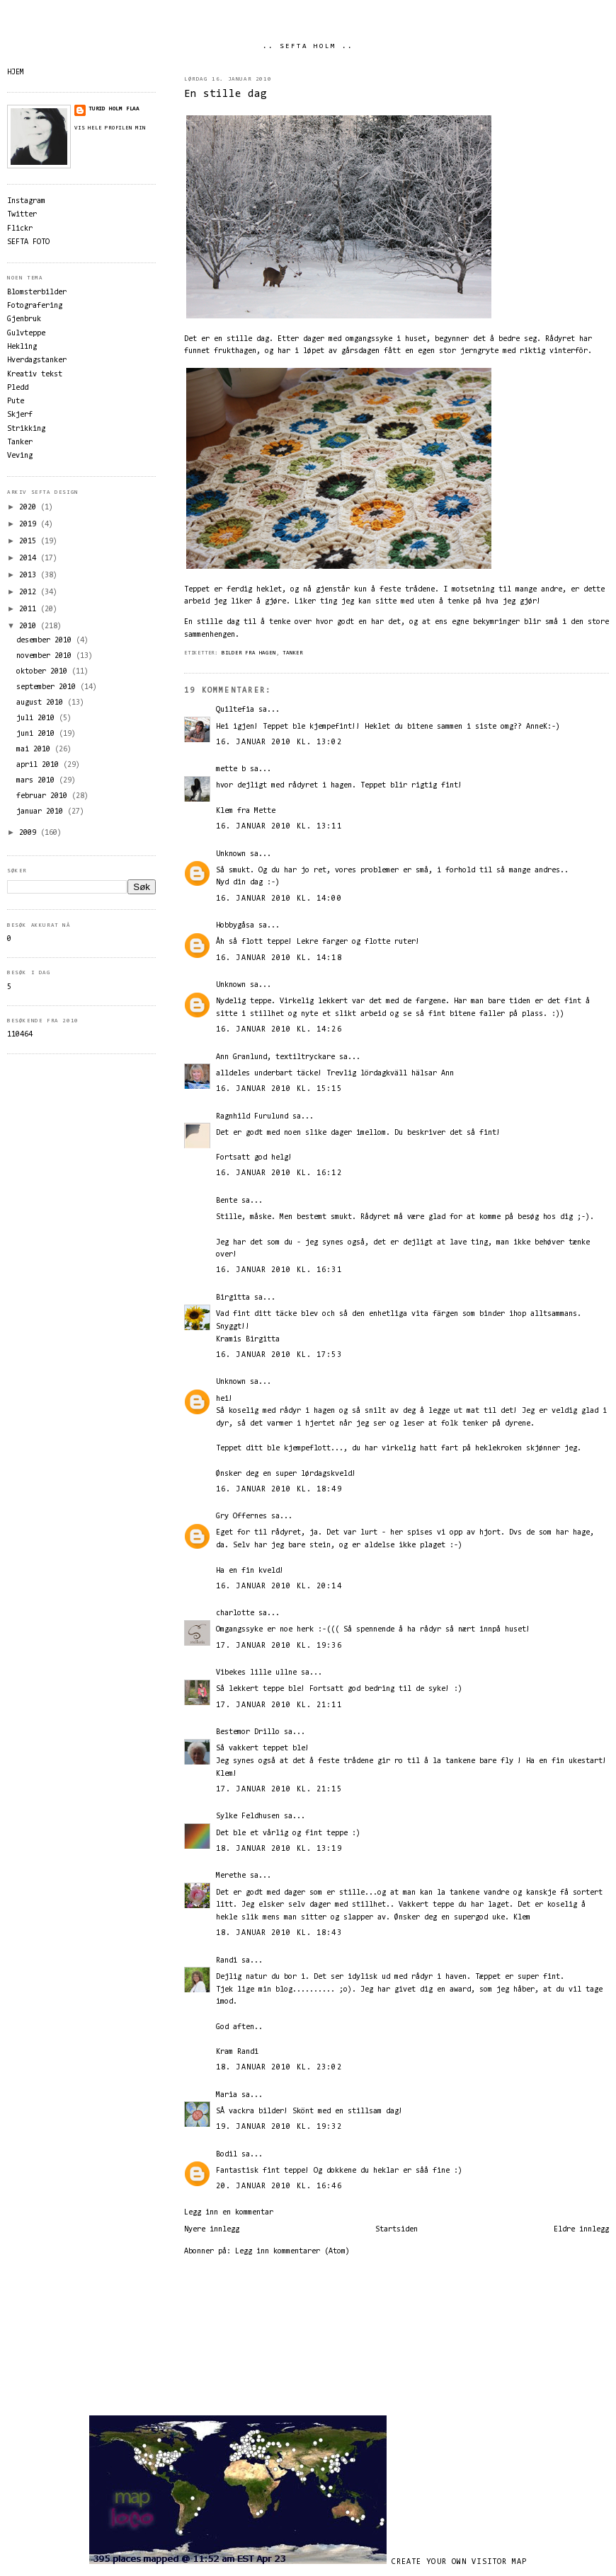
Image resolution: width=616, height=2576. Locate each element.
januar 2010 (41, 812)
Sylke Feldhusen (248, 1816)
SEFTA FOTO (28, 242)
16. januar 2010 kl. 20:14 (279, 1586)
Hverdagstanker (37, 360)
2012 (29, 592)
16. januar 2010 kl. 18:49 (279, 1490)
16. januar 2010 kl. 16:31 (279, 1270)
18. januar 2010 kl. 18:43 (279, 1933)
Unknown (231, 854)
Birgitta (233, 1298)
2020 (29, 508)
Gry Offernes (241, 1516)
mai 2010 (35, 749)
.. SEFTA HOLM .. (308, 46)
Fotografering (34, 306)
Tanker (293, 653)
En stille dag (225, 94)
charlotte (235, 1613)
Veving (20, 456)
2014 (29, 558)
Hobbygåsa (235, 926)
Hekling (22, 347)
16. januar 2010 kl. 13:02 (279, 742)
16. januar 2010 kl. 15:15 (279, 1089)
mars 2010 (37, 781)
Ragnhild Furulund (252, 1117)
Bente (226, 1201)
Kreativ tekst (34, 375)
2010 (29, 626)
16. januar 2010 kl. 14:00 (279, 899)
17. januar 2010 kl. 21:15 (279, 1790)
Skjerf (20, 415)
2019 (29, 525)
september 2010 (48, 687)
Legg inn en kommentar (228, 2213)
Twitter (22, 215)
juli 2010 (37, 718)
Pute (15, 401)
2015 (29, 541)
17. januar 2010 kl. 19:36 (279, 1646)
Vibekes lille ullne (256, 1673)
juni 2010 (37, 734)
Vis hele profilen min (110, 128)
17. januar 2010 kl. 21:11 (279, 1705)
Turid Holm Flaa (114, 109)
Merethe (231, 1876)
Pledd (17, 388)
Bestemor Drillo (248, 1732)
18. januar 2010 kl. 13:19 (279, 1849)
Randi (226, 1961)
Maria (226, 2095)
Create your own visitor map (459, 2562)
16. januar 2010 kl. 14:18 (279, 958)
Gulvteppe (26, 333)
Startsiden (396, 2230)
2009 (29, 833)
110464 (20, 1035)
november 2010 (46, 656)
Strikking (26, 429)
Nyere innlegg (211, 2230)
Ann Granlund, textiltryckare (275, 1057)
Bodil (226, 2155)
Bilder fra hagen (249, 653)
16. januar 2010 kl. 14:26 (279, 1030)
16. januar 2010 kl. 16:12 (279, 1173)
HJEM (15, 72)
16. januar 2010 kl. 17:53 (279, 1355)
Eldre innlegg (581, 2230)
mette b (231, 769)
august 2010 (41, 703)
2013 (29, 575)
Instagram (26, 201)
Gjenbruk (24, 319)
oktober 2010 (44, 672)
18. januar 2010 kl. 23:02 (279, 2068)
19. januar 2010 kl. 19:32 (279, 2127)
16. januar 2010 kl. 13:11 (279, 827)
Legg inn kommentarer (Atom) (292, 2252)
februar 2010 (44, 796)
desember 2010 (46, 641)
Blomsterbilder (37, 292)
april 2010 (39, 765)
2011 (29, 609)
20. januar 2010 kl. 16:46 (279, 2186)
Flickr (20, 229)
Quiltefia (235, 710)
